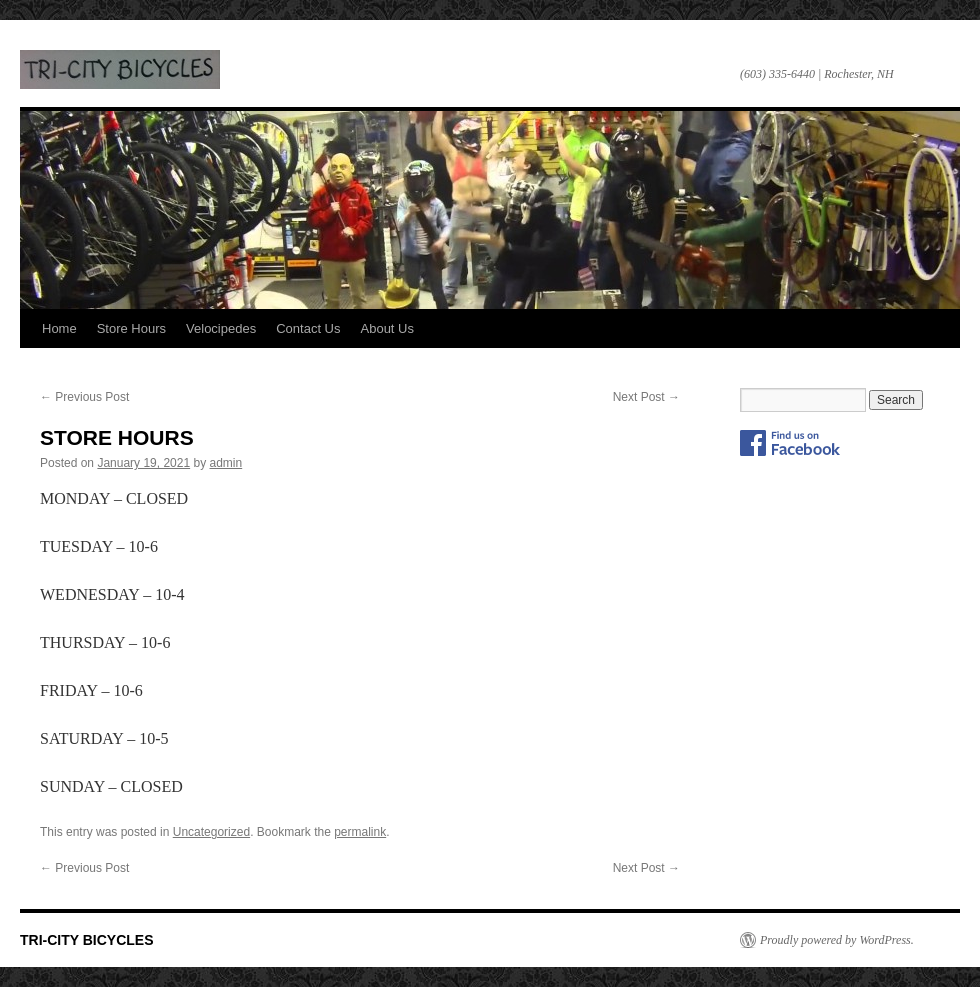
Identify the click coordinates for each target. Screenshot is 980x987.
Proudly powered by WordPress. (837, 940)
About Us (387, 328)
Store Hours (131, 328)
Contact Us (308, 328)
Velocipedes (221, 328)
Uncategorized (211, 832)
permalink (360, 832)
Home (59, 328)
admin (226, 463)
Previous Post (84, 397)
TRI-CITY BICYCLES (120, 69)
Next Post (646, 397)
